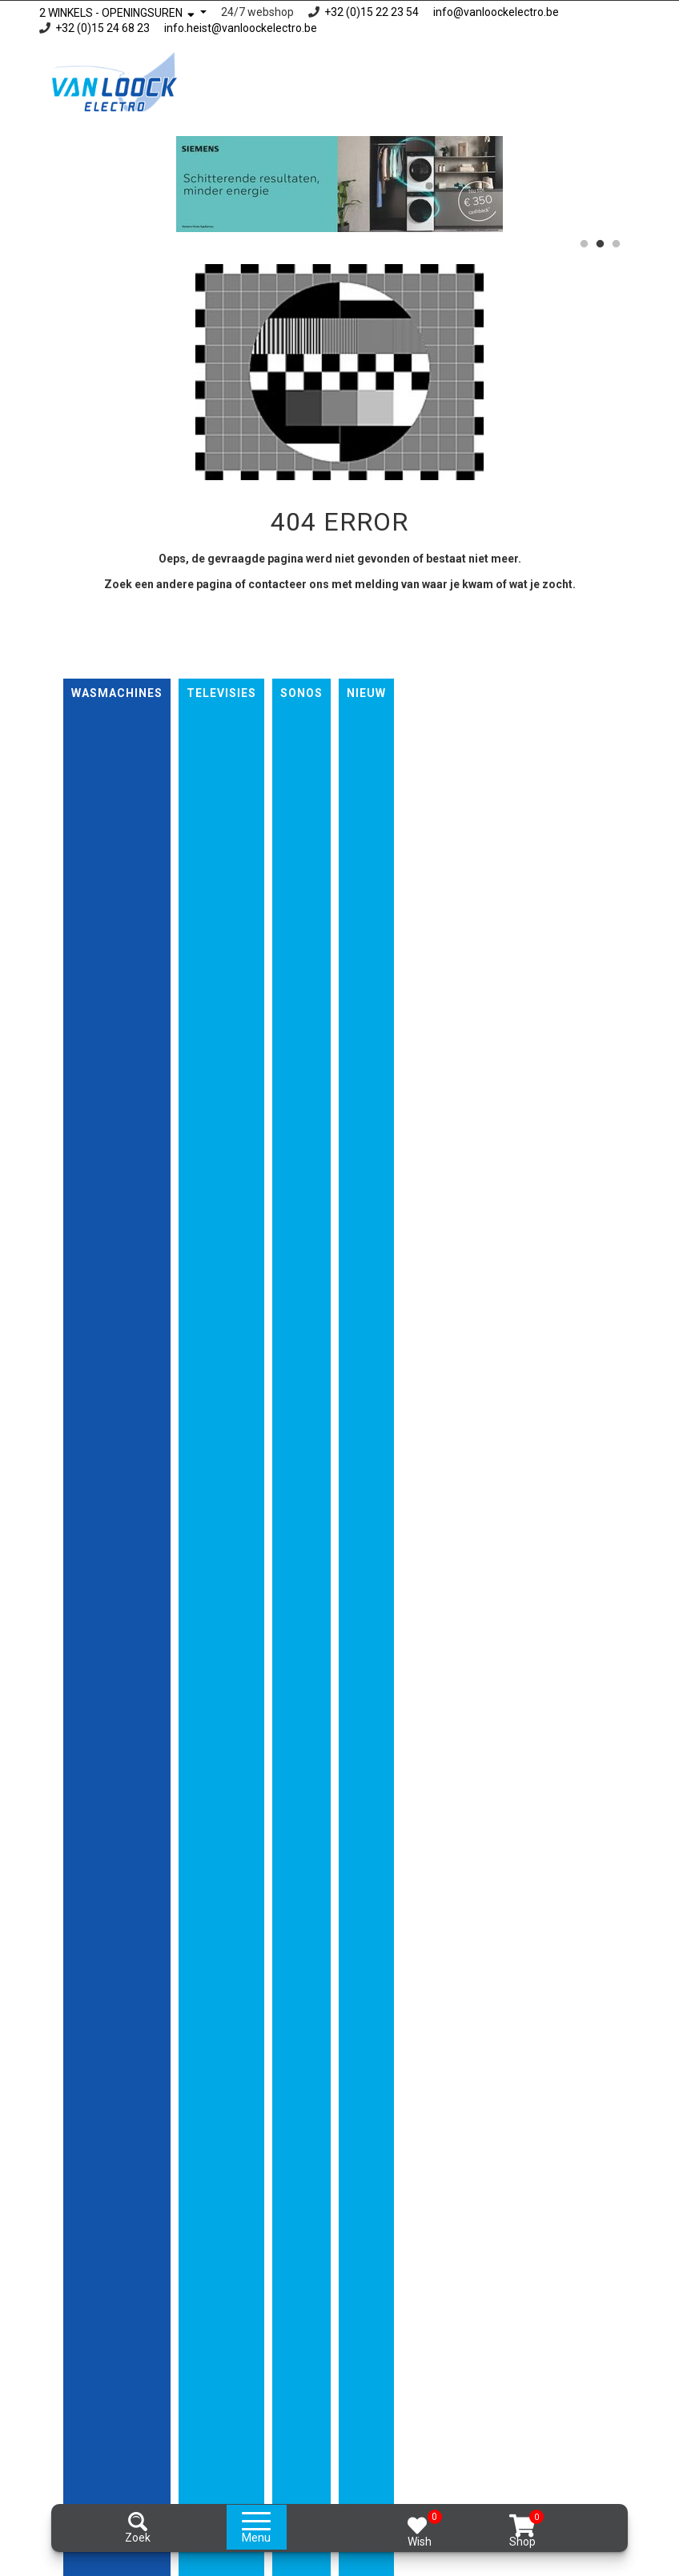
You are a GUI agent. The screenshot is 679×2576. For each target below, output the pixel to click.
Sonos (301, 693)
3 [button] (616, 244)
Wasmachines (117, 693)
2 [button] (600, 244)
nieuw (366, 693)
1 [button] (584, 244)
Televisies (221, 693)
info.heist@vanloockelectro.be (240, 28)
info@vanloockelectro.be (496, 12)
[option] (339, 184)
